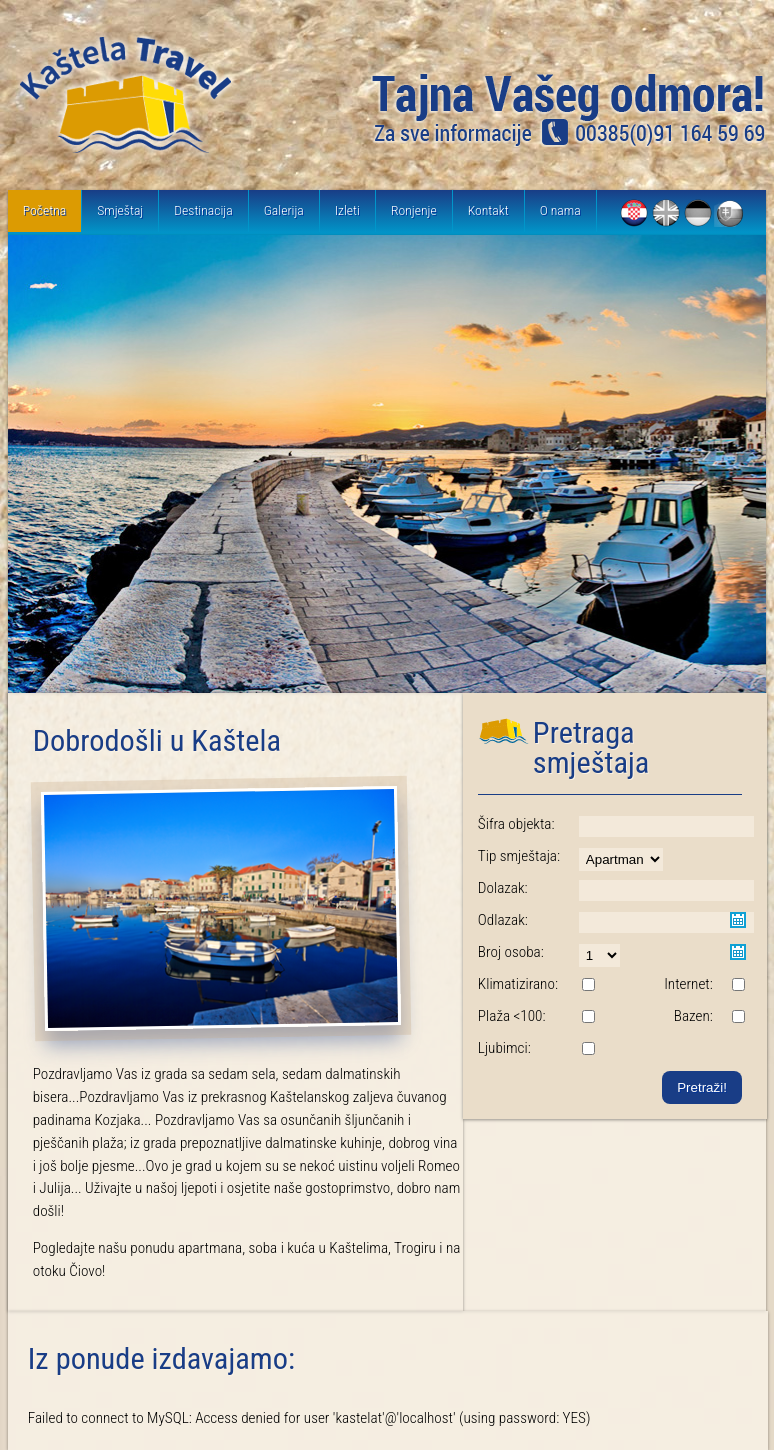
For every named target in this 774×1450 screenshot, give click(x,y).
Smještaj (120, 210)
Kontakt (488, 210)
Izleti (347, 210)
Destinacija (203, 210)
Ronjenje (414, 210)
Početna (44, 210)
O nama (560, 210)
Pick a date (738, 920)
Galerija (284, 210)
